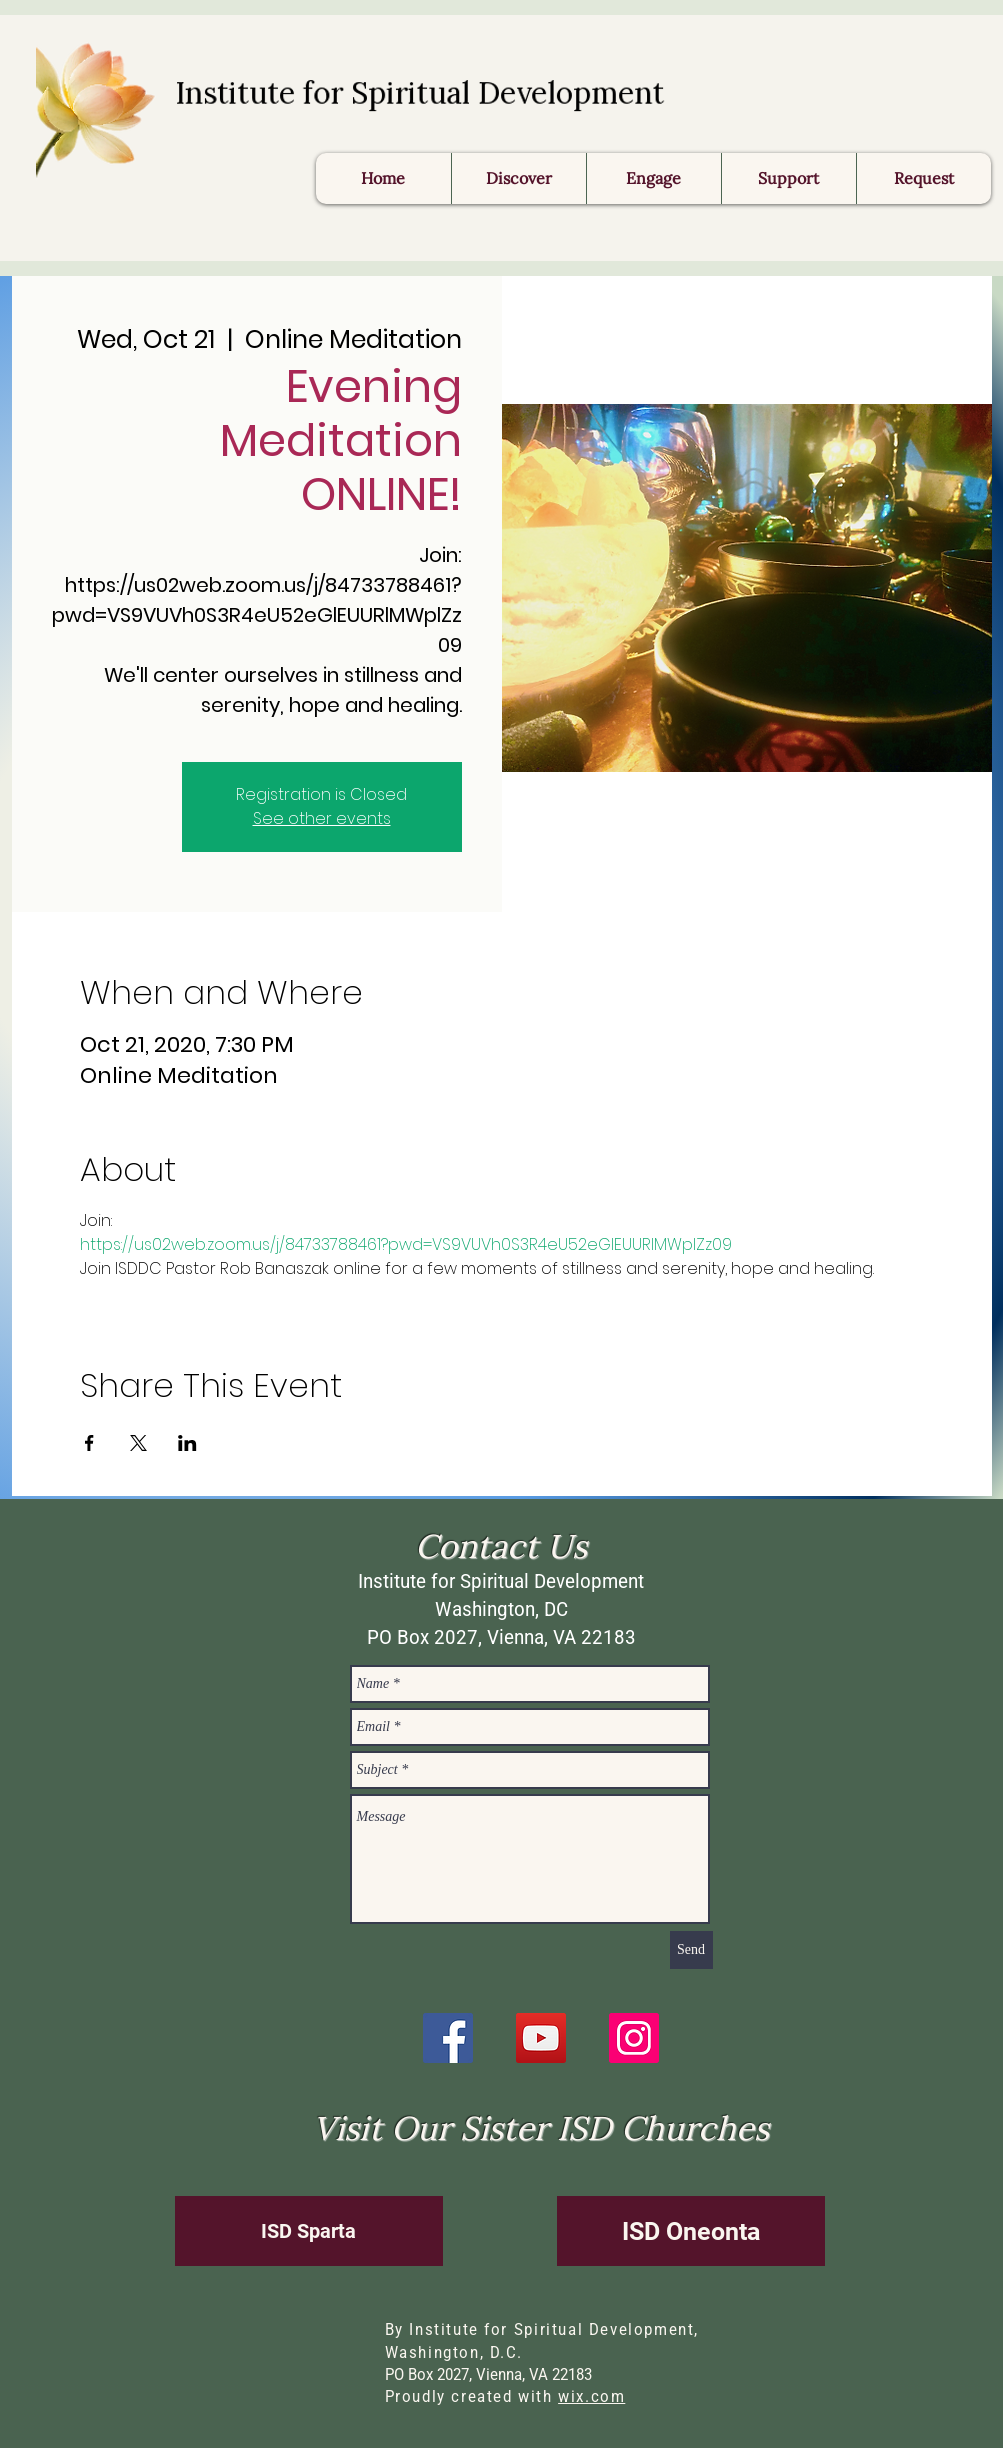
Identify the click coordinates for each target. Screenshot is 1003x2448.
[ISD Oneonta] (691, 2231)
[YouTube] (541, 2038)
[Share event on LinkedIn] (187, 1443)
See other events (322, 818)
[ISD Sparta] (309, 2231)
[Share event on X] (138, 1443)
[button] (923, 178)
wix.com (591, 2396)
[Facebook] (448, 2038)
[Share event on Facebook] (89, 1443)
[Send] (691, 1950)
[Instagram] (634, 2038)
